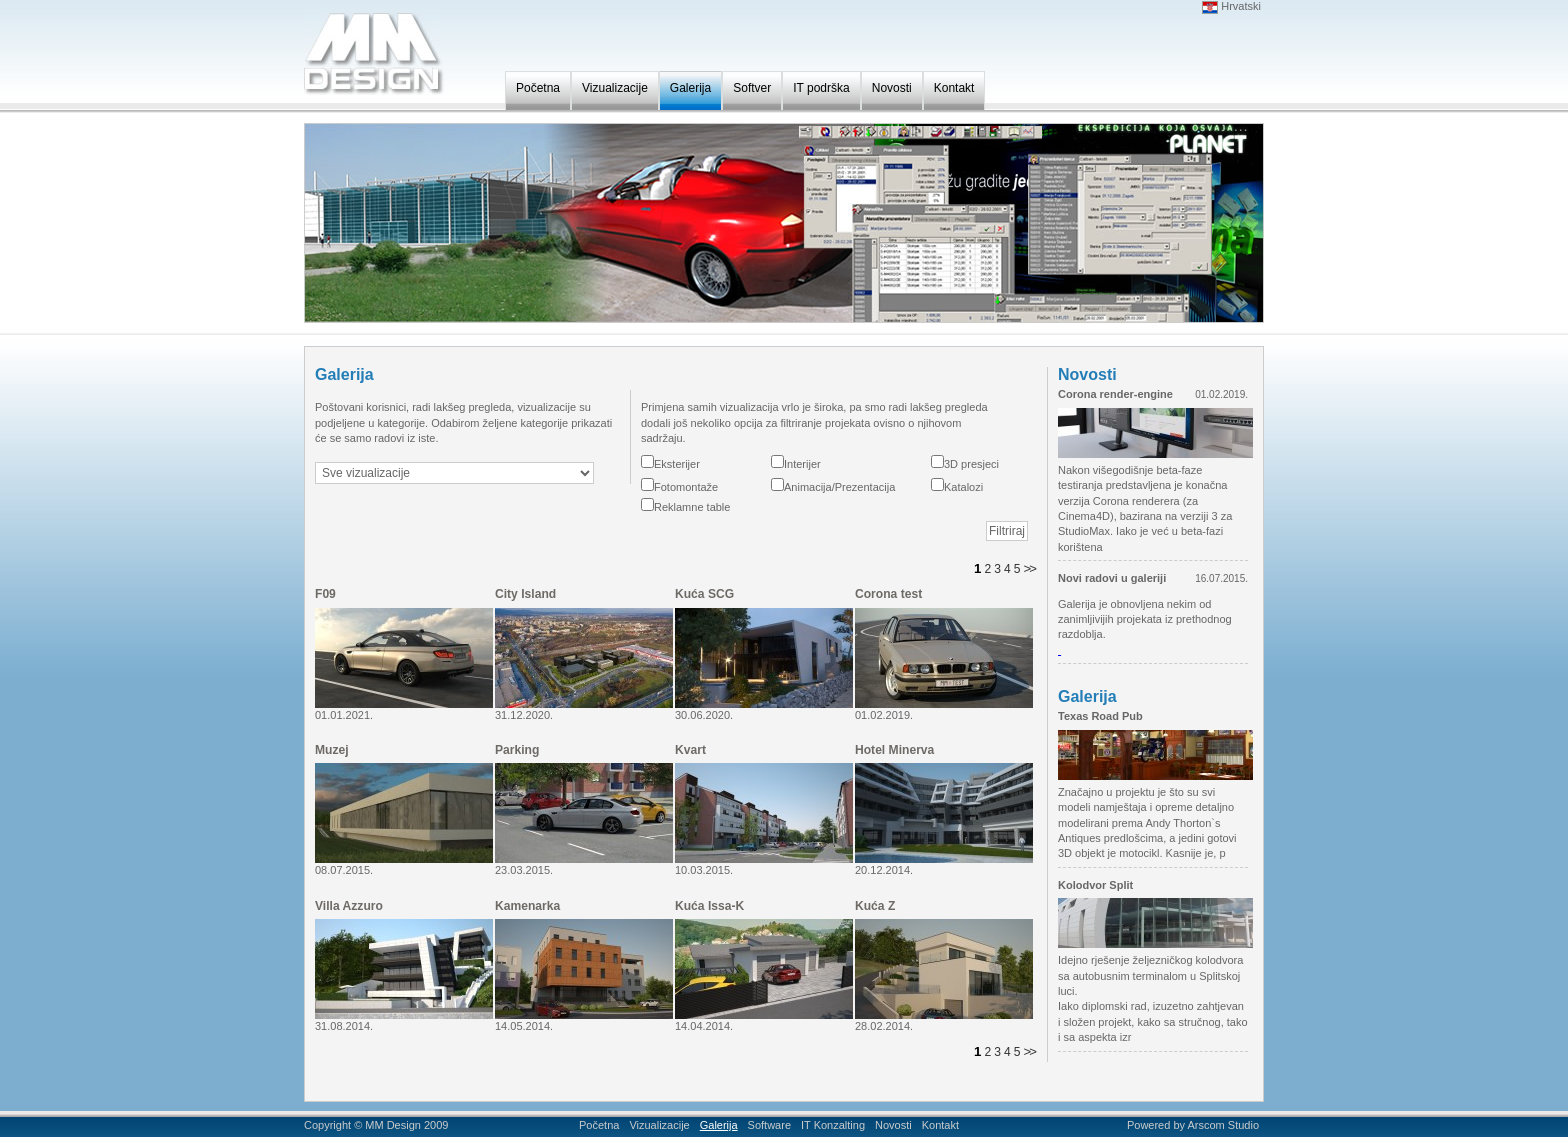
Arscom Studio (1223, 1125)
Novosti (892, 88)
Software (769, 1125)
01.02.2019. (1221, 394)
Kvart (690, 750)
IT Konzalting (833, 1125)
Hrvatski (1231, 6)
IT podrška (821, 88)
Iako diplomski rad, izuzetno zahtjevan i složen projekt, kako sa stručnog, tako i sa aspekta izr (1153, 1021)
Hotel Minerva (894, 750)
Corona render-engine (1115, 394)
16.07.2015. (1221, 578)
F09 (325, 594)
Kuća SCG (704, 594)
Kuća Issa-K (709, 906)
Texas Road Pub (1100, 716)
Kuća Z (875, 906)
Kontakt (954, 88)
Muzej (332, 750)
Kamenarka (527, 906)
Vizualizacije (615, 88)
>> (1029, 568)
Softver (752, 88)
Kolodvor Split (1095, 885)
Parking (517, 750)
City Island (525, 594)
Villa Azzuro (349, 906)
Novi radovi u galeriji (1112, 578)
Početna (538, 88)
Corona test (888, 594)
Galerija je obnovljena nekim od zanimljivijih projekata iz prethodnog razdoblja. (1145, 619)
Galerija (690, 88)
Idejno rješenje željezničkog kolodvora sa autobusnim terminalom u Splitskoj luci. (1150, 975)
